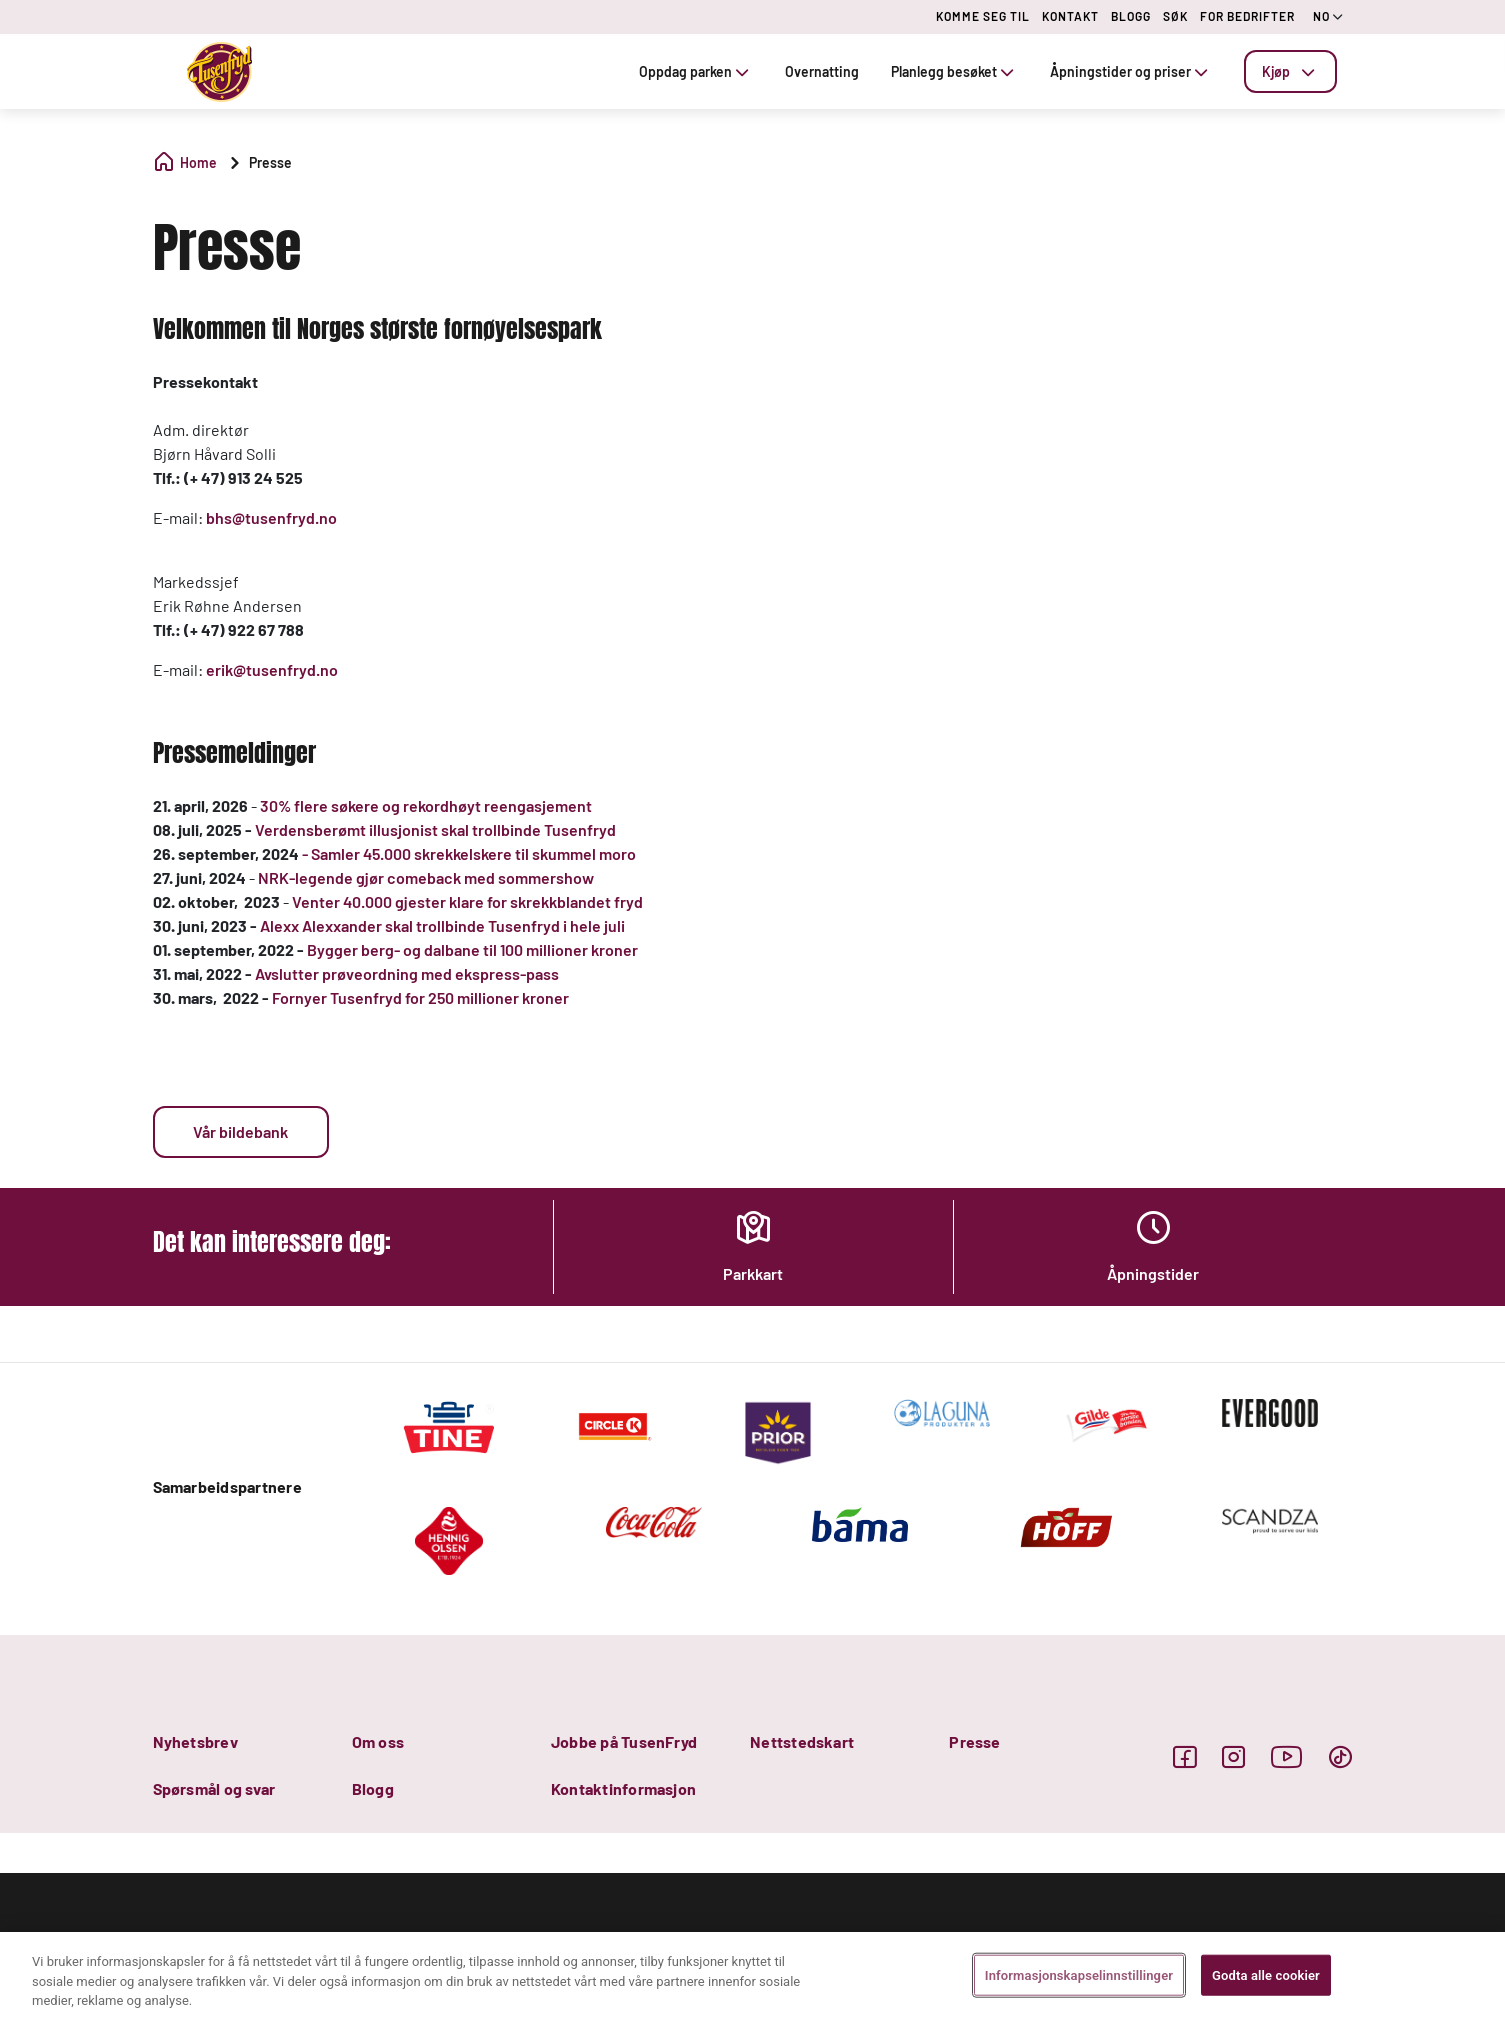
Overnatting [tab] (822, 71)
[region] (752, 1976)
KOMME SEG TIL (983, 16)
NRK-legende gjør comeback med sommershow (426, 877)
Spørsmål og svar (214, 1788)
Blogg (373, 1788)
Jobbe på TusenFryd (624, 1741)
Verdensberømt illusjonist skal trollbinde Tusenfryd (435, 829)
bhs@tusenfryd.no (271, 517)
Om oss (378, 1741)
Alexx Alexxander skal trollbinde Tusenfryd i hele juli (442, 925)
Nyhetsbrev (195, 1741)
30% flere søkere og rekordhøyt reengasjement (426, 805)
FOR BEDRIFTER (1247, 16)
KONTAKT (1070, 16)
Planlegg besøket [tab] (954, 71)
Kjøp (1290, 71)
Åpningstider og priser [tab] (1131, 71)
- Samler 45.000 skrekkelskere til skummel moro (470, 853)
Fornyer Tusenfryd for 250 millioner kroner (420, 997)
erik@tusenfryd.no (272, 669)
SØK (1175, 16)
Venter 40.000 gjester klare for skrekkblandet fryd (469, 901)
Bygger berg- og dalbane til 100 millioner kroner (472, 949)
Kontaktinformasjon (623, 1788)
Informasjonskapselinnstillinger (1079, 1974)
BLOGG (1131, 16)
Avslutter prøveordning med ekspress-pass (407, 973)
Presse (974, 1741)
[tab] (1290, 71)
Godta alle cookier (1266, 1974)
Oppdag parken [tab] (696, 71)
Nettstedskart (802, 1741)
